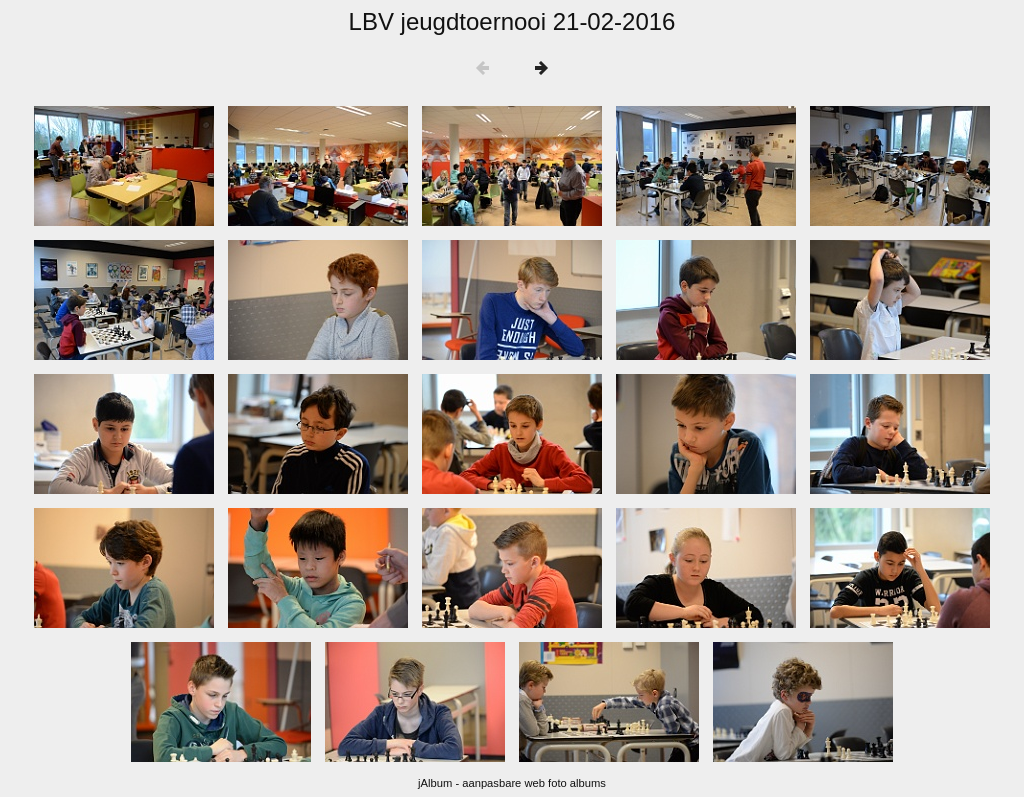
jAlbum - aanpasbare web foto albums (512, 783)
